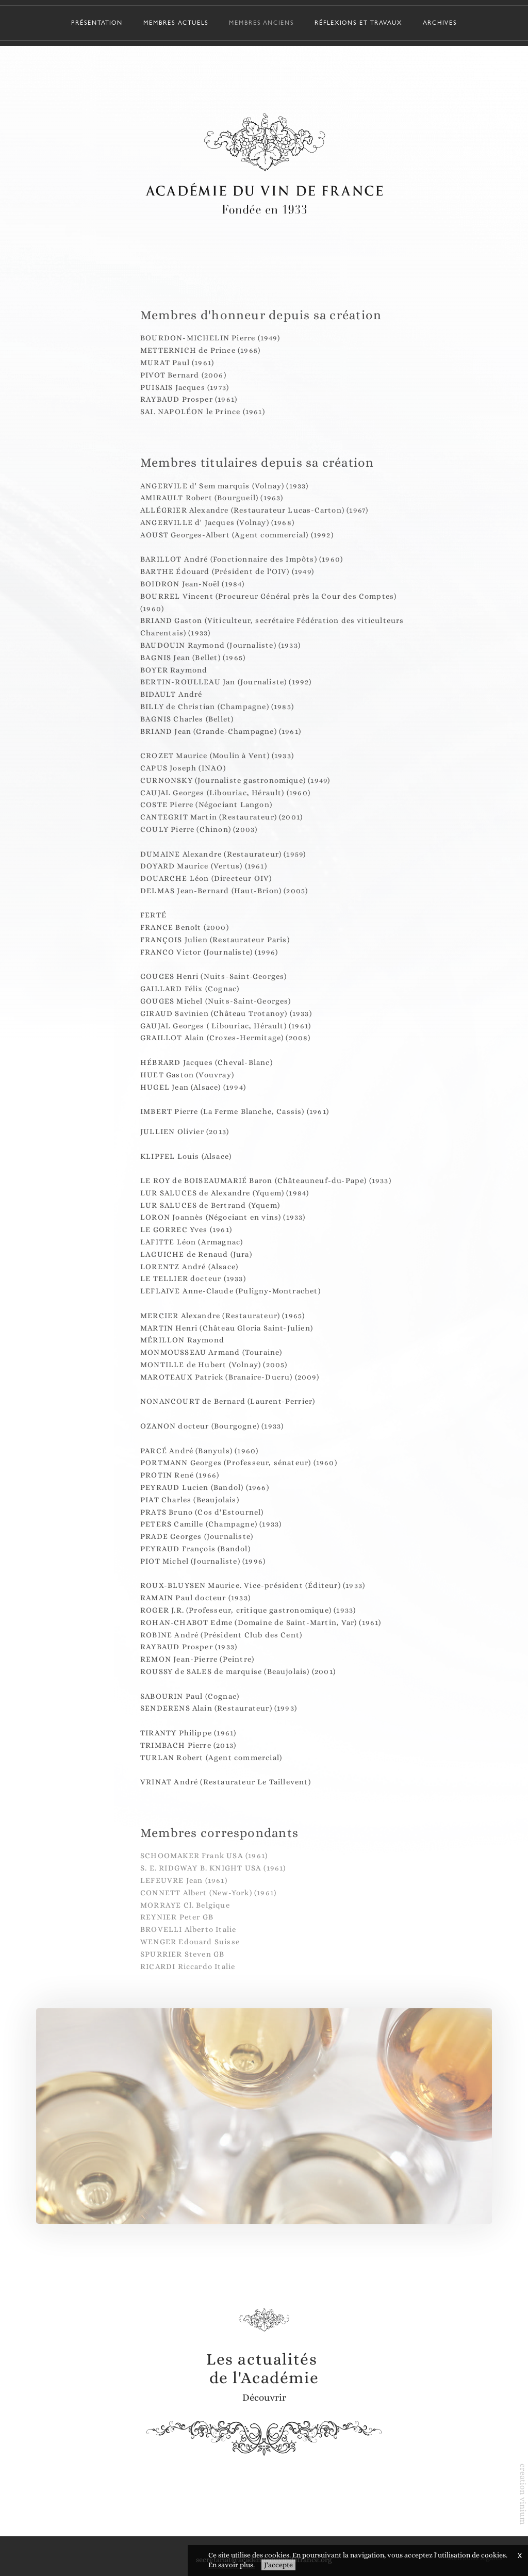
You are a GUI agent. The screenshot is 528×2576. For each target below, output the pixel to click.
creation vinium (523, 2494)
